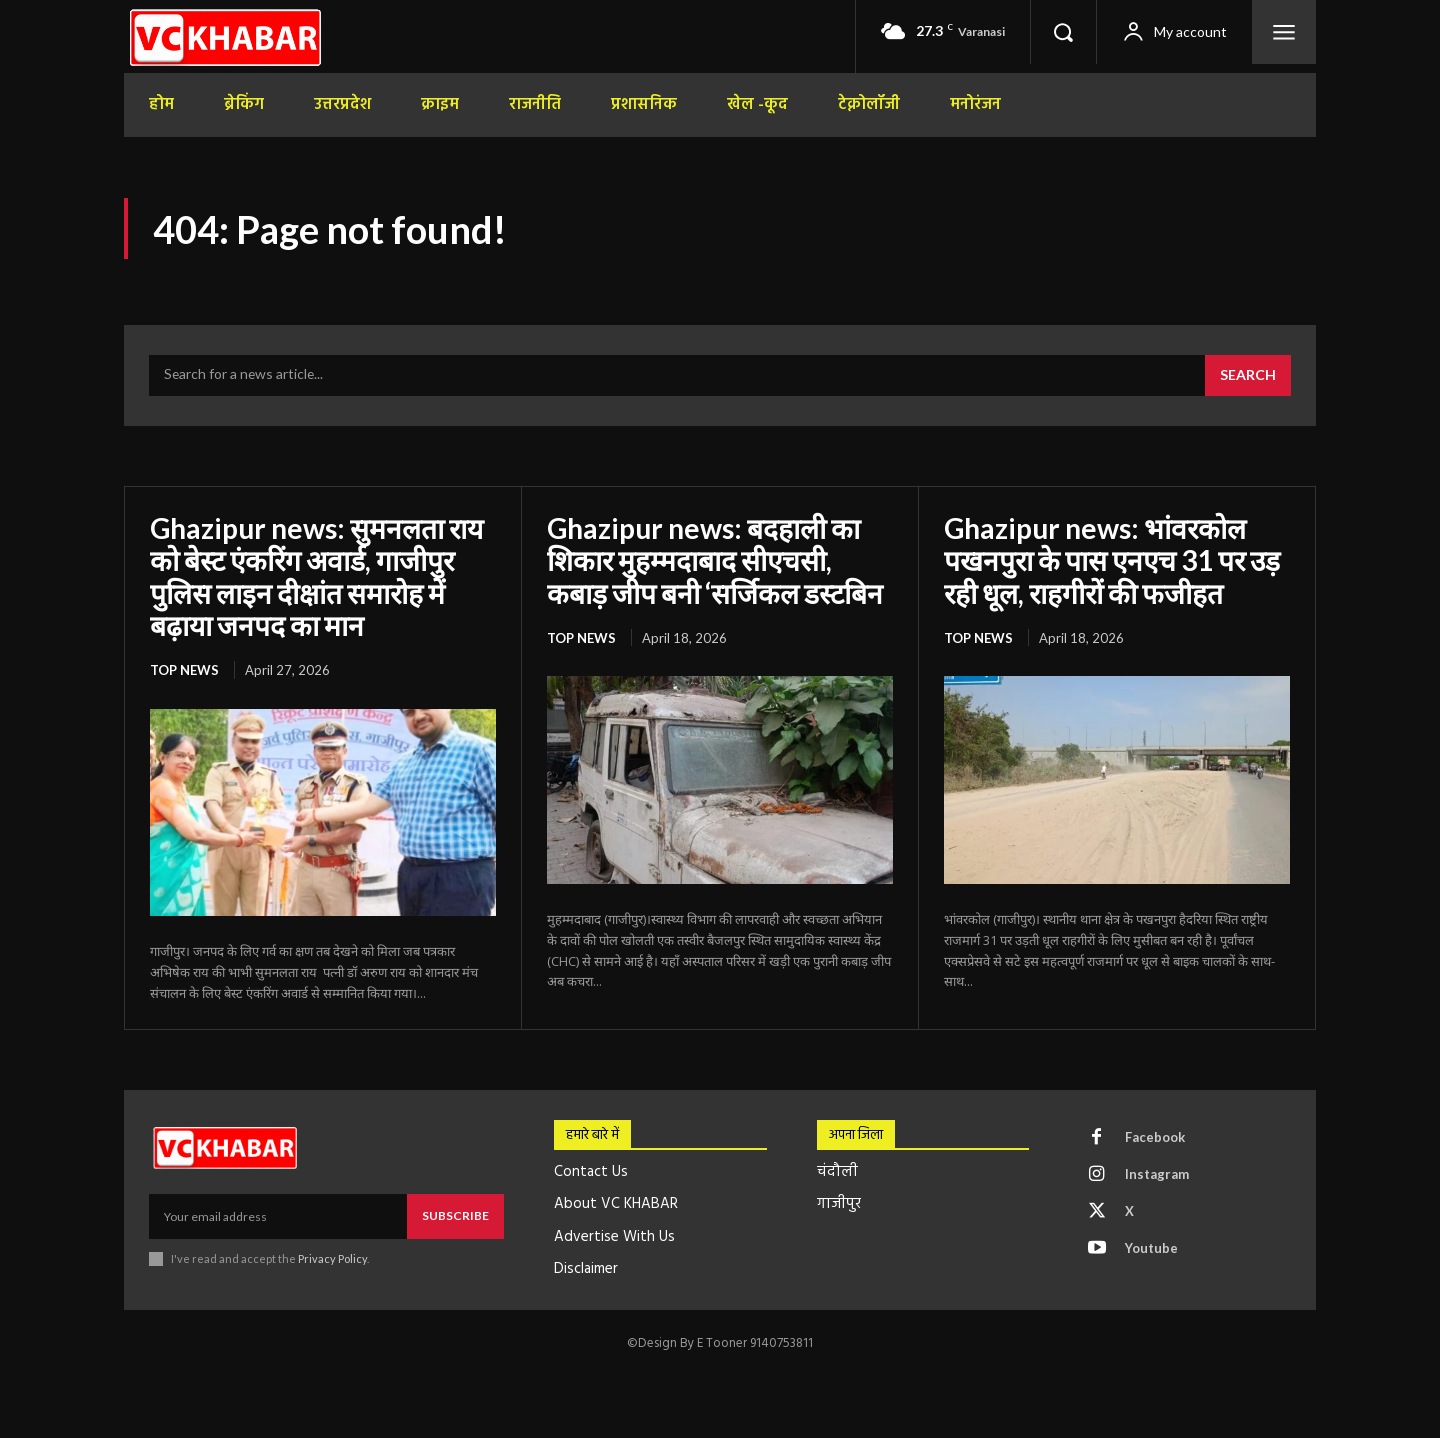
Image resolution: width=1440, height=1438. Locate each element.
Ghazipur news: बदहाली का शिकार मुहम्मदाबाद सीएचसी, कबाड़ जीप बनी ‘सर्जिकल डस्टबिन (715, 560)
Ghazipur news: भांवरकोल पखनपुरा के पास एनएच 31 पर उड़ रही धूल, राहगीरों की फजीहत (1112, 560)
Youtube (1151, 1248)
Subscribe (455, 1215)
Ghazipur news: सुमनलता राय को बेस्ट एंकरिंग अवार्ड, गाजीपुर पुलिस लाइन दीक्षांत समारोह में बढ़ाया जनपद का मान (316, 576)
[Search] (1248, 376)
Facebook (1155, 1137)
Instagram (1157, 1174)
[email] (278, 1216)
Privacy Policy (332, 1258)
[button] (1063, 32)
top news (184, 670)
